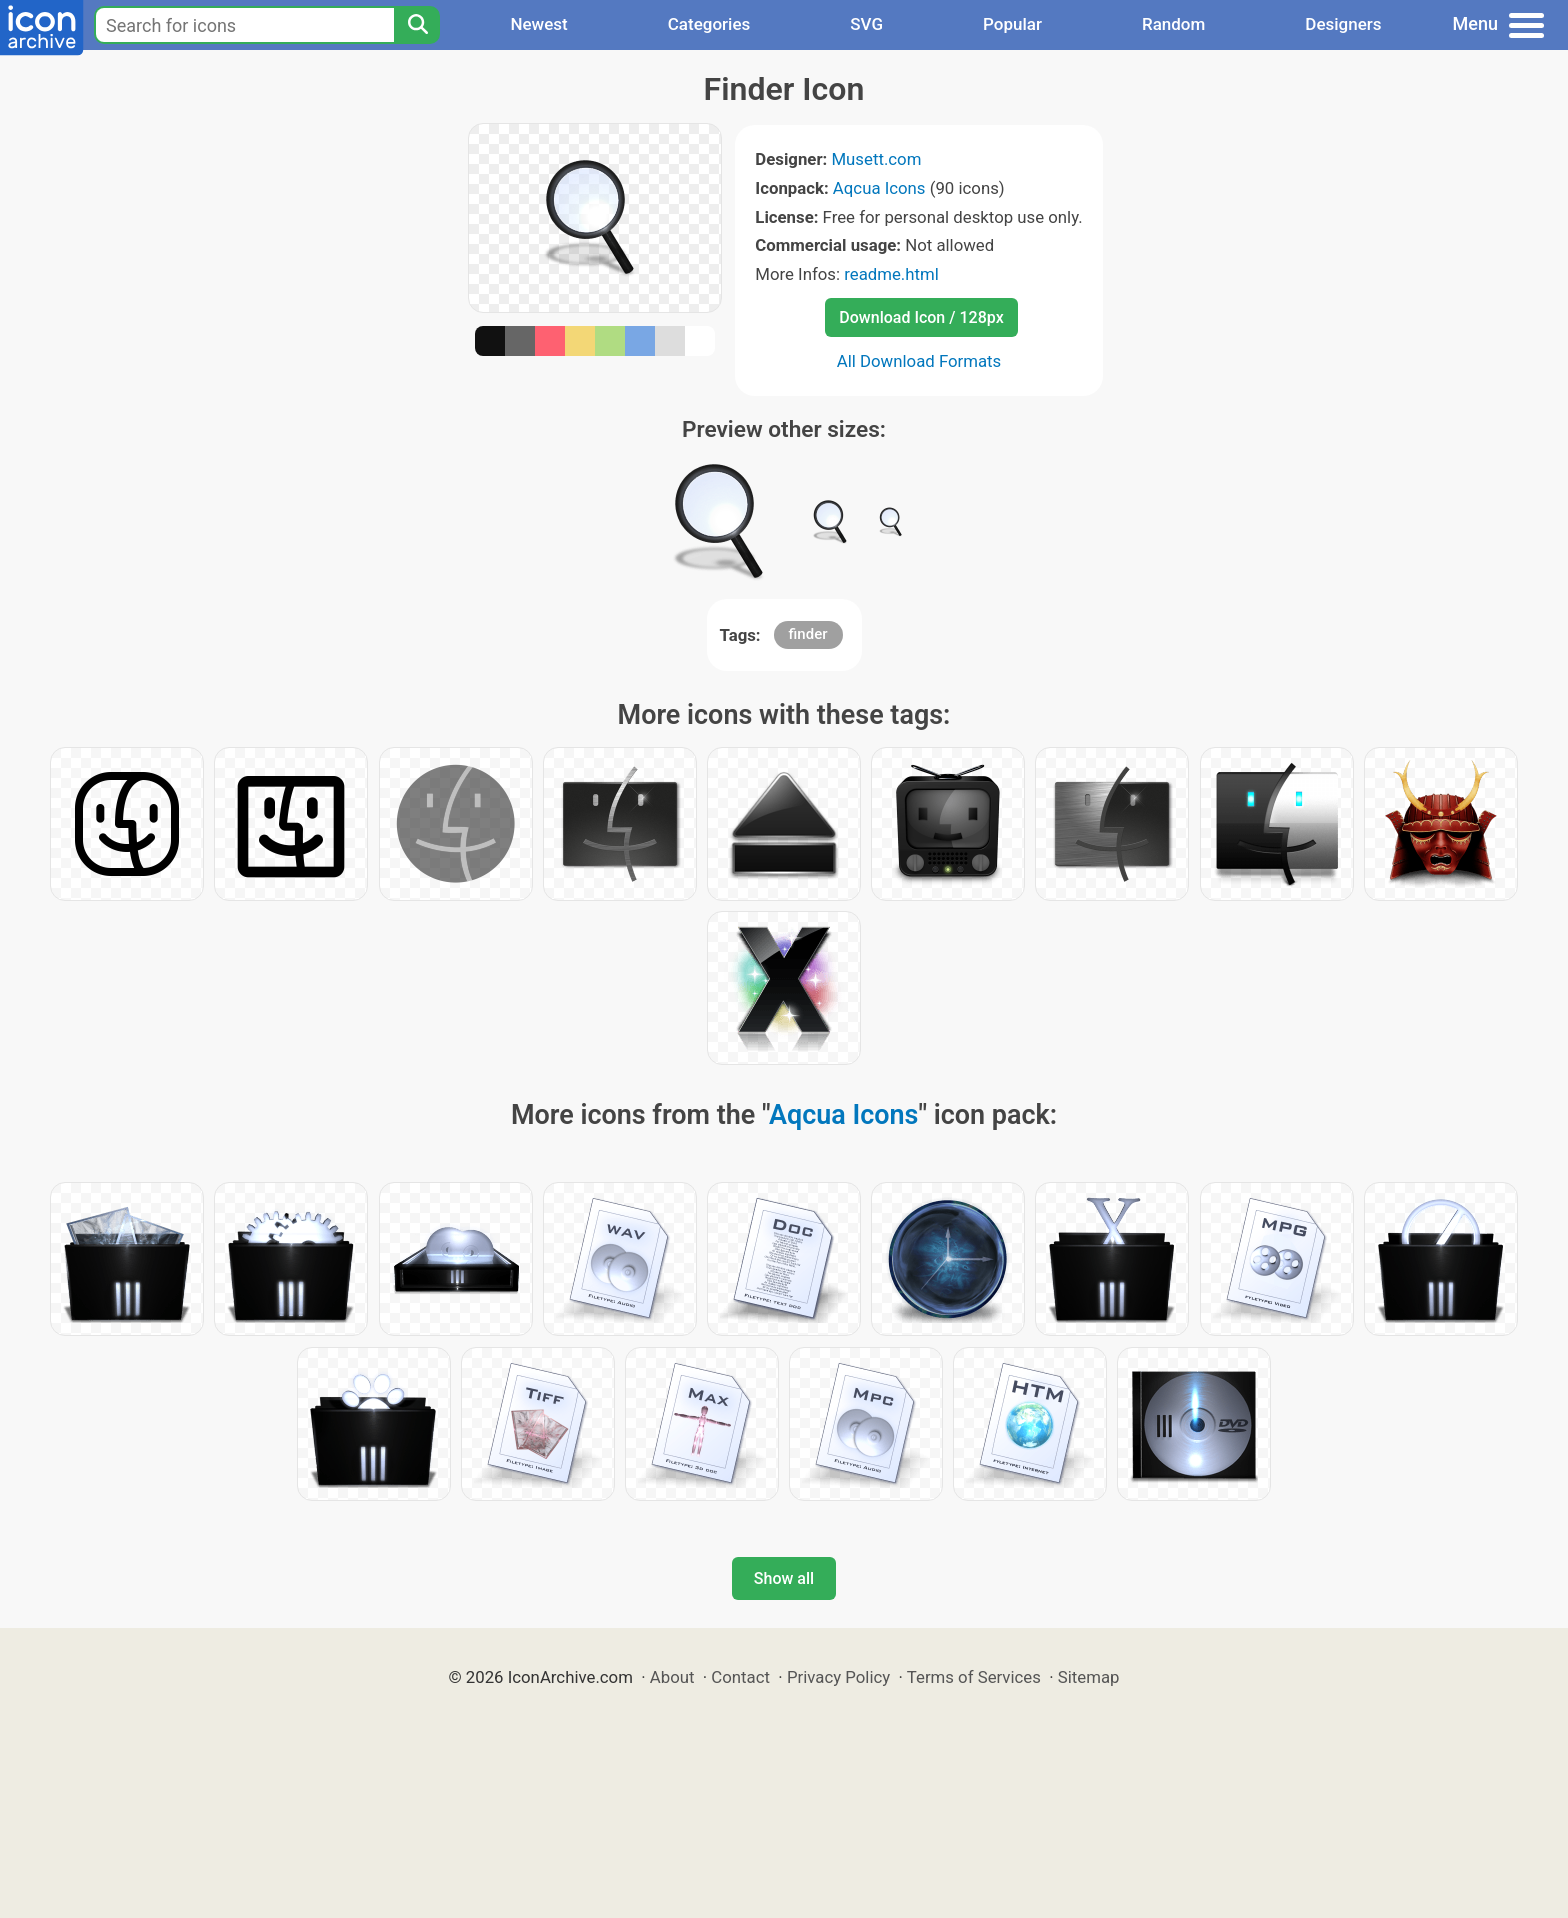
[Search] (417, 25)
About (672, 1677)
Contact (740, 1677)
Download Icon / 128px (921, 317)
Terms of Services (974, 1677)
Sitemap (1089, 1677)
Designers (1343, 24)
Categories (709, 24)
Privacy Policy (838, 1677)
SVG (866, 24)
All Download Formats (919, 361)
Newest (538, 24)
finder (808, 634)
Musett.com (876, 159)
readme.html (891, 274)
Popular (1012, 24)
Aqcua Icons (879, 188)
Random (1173, 24)
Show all (784, 1578)
